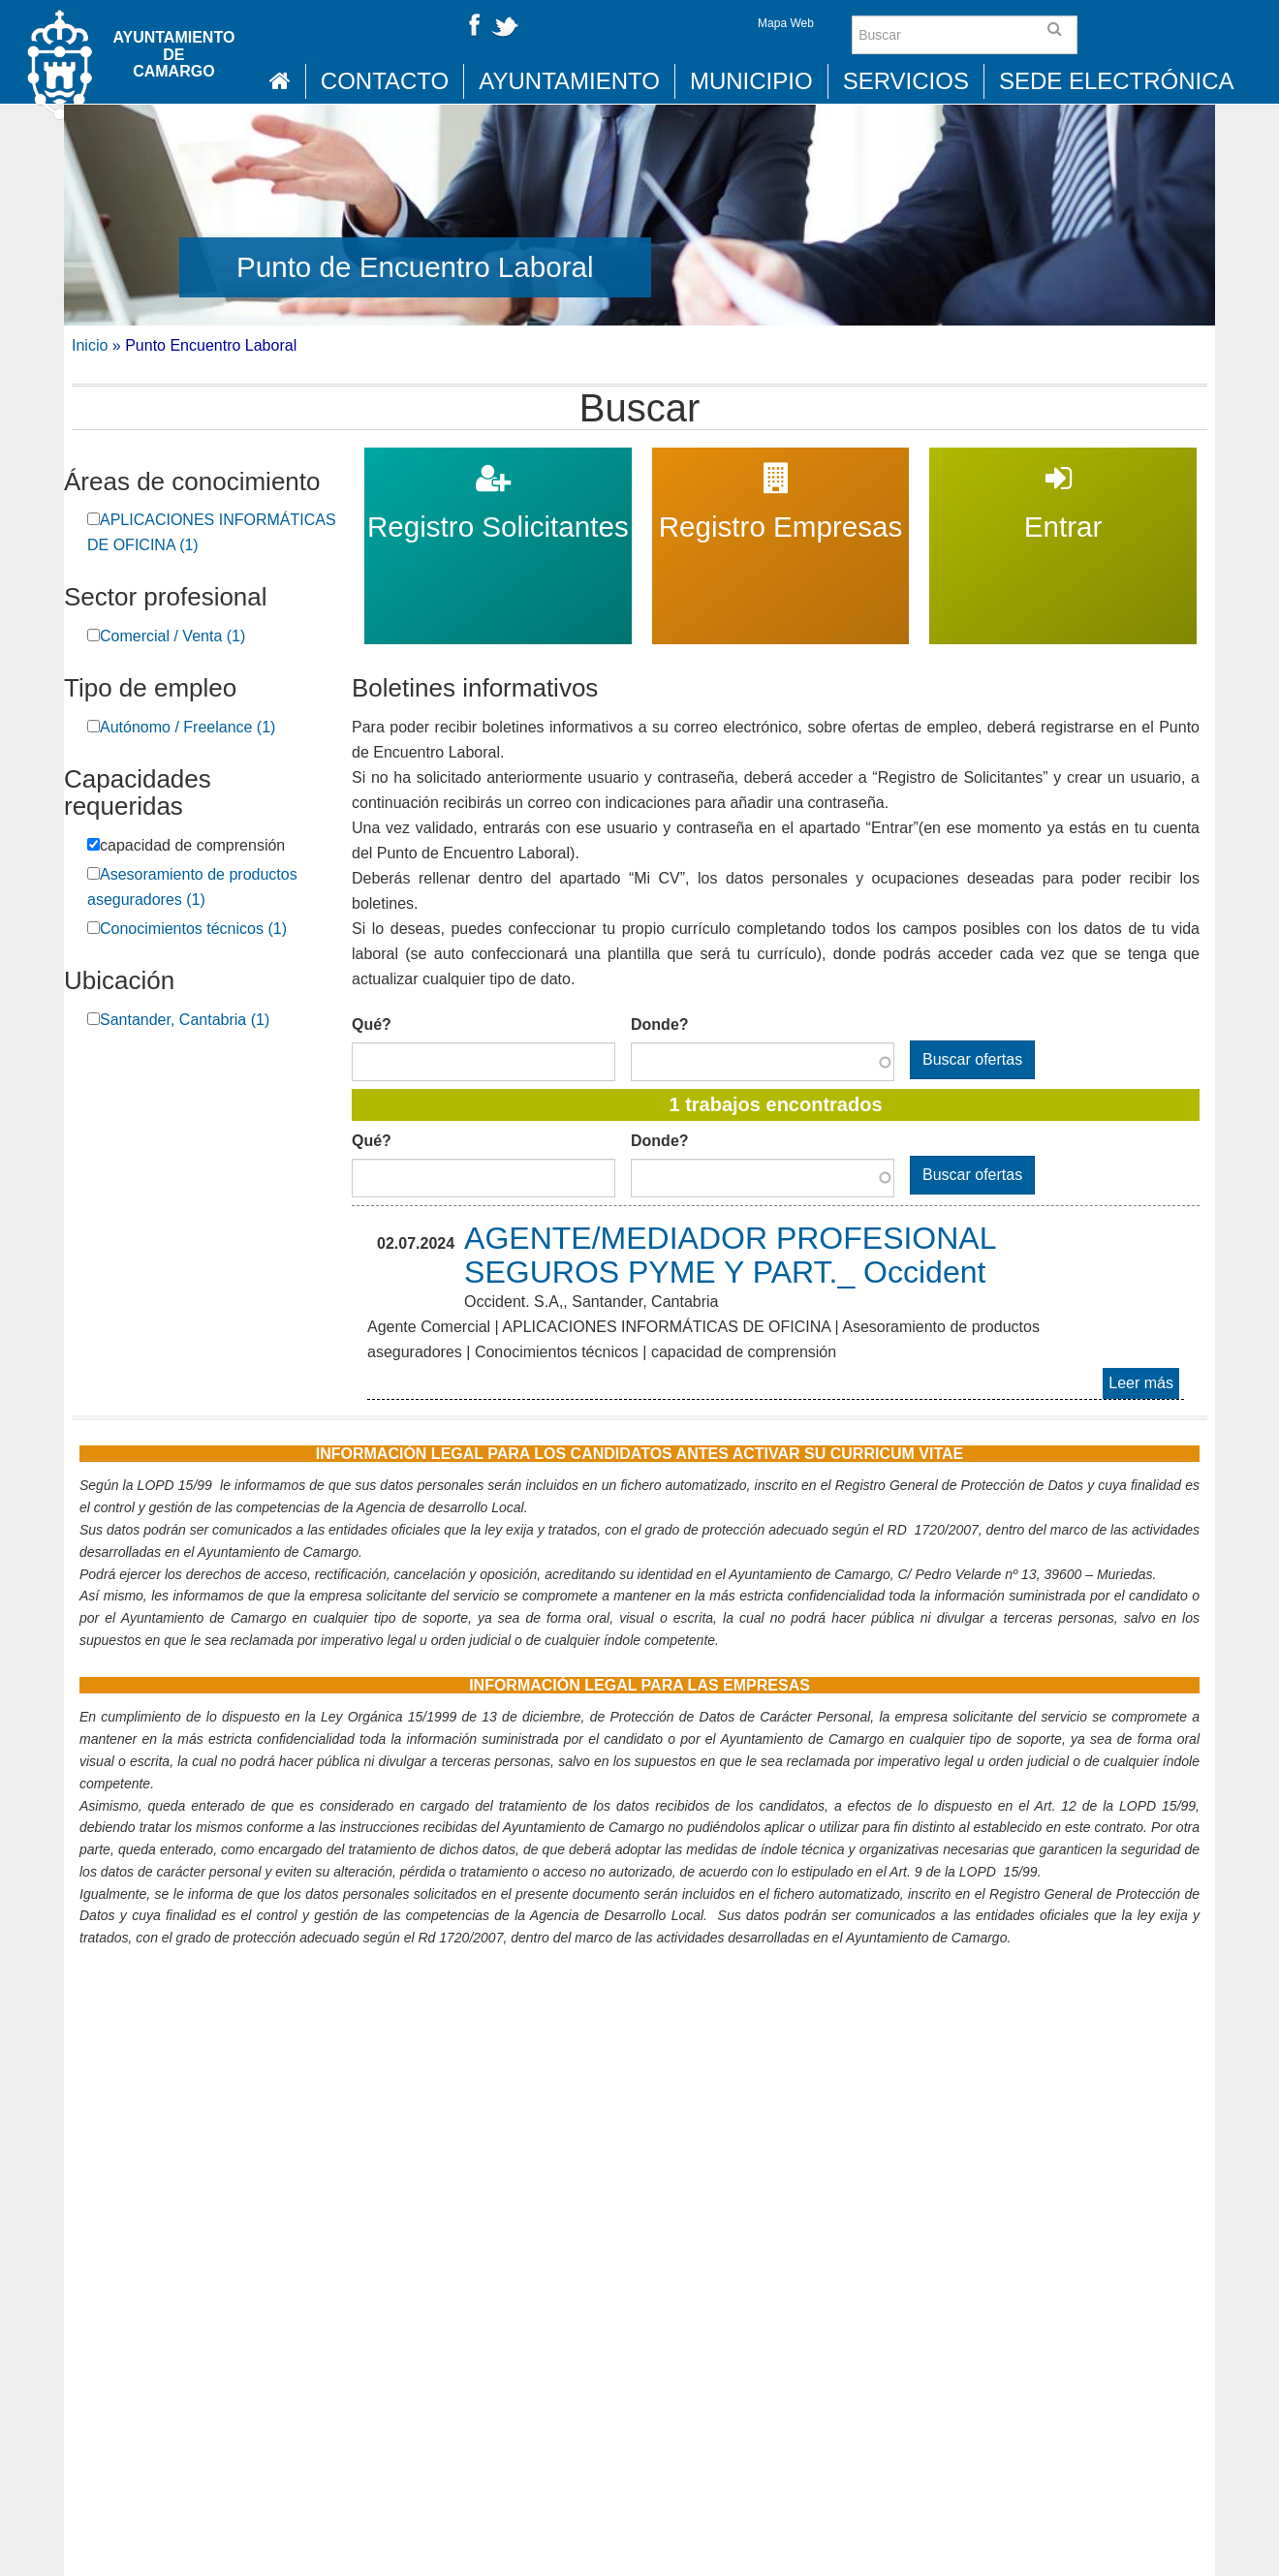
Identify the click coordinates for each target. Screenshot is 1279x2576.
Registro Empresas (780, 459)
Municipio (751, 81)
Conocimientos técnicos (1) (193, 928)
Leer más (1143, 1385)
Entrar (1063, 459)
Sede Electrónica (1116, 81)
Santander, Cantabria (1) (184, 1019)
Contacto (385, 81)
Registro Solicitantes (498, 459)
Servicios (906, 81)
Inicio (90, 345)
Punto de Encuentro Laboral (415, 267)
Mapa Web (786, 23)
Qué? (371, 1024)
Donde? (660, 1024)
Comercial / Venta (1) (172, 636)
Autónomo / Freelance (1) (187, 727)
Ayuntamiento (569, 81)
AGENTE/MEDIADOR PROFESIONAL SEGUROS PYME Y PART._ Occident (729, 1255)
